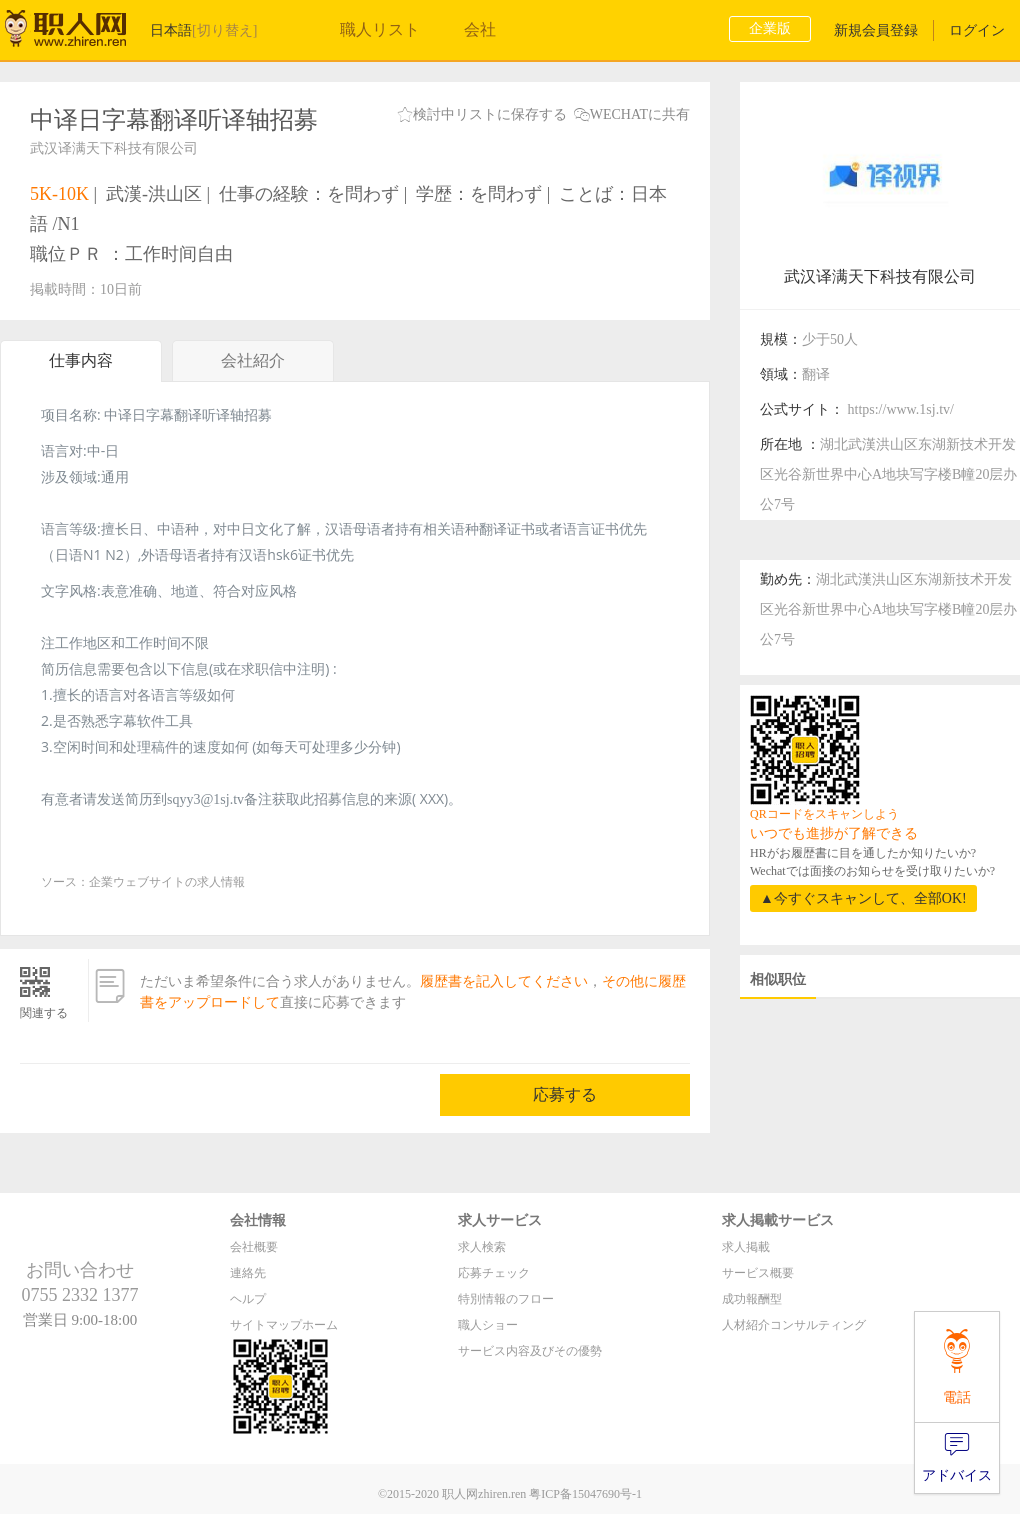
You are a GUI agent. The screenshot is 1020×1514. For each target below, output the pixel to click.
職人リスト (380, 29)
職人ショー (488, 1325)
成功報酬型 (752, 1299)
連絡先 (248, 1273)
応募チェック (494, 1273)
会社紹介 (253, 366)
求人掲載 (746, 1247)
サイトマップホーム (284, 1325)
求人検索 (482, 1247)
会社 (480, 29)
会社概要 (254, 1247)
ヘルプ (248, 1299)
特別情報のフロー (506, 1299)
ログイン (977, 30)
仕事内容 (81, 360)
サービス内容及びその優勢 (530, 1351)
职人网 (80, 33)
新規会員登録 (876, 30)
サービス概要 (758, 1273)
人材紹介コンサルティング (794, 1325)
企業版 (770, 28)
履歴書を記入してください (504, 981)
